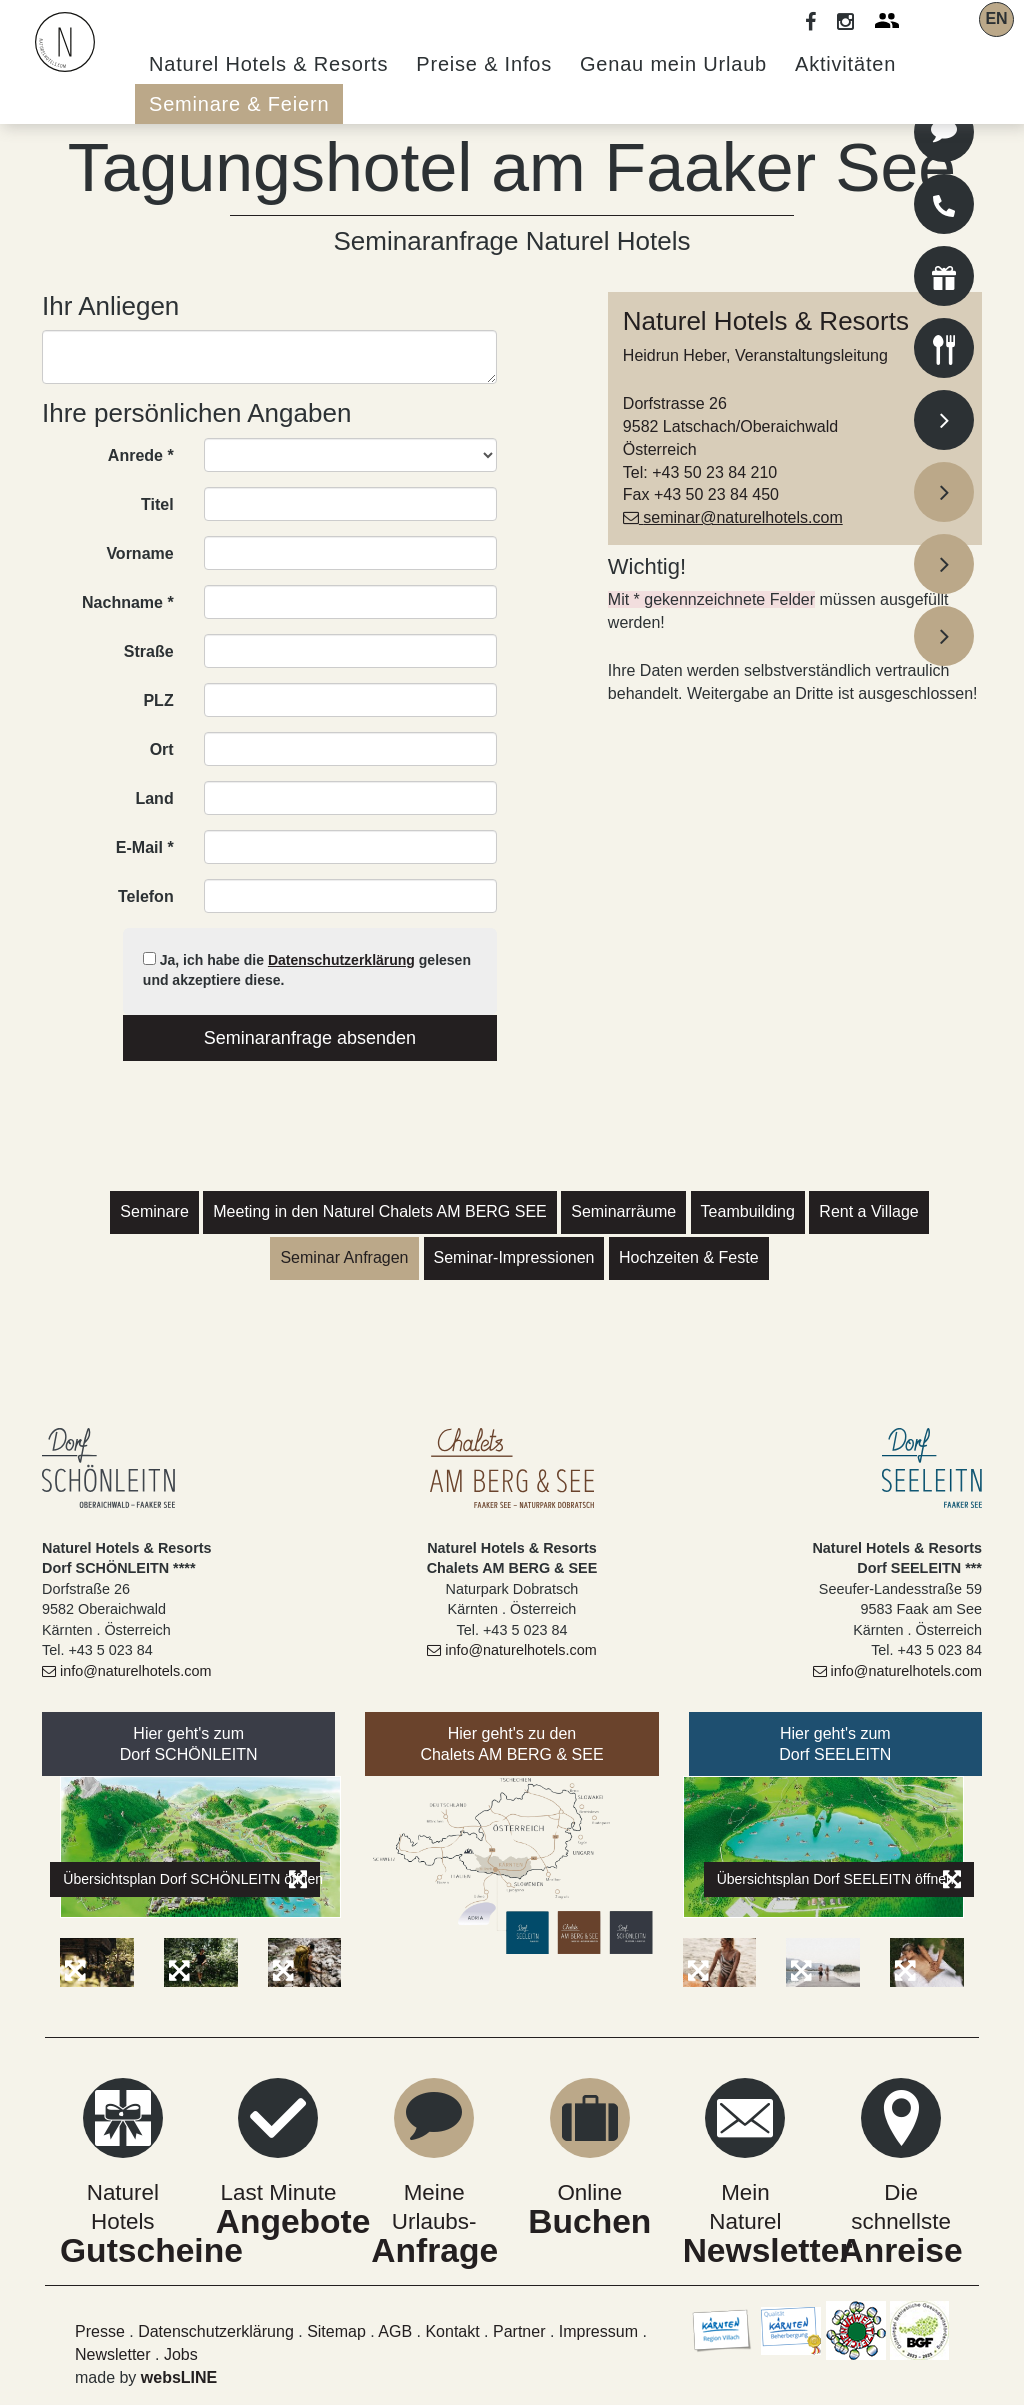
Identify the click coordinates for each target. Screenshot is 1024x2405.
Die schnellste (901, 2192)
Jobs (181, 2354)
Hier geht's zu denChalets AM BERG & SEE (511, 1744)
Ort (162, 749)
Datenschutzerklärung (341, 960)
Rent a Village (868, 1211)
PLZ (158, 700)
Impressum (601, 2331)
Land (154, 798)
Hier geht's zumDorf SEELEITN (835, 1744)
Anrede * (141, 455)
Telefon (146, 896)
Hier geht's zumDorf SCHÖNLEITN (189, 1744)
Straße (149, 651)
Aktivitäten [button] (845, 64)
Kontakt (452, 2331)
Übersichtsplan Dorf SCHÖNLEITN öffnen (191, 1879)
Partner (519, 2331)
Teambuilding (748, 1211)
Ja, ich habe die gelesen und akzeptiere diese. (307, 970)
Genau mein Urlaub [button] (673, 64)
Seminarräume (623, 1211)
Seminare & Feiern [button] (239, 104)
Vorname (139, 553)
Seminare (154, 1211)
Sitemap (336, 2331)
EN (996, 18)
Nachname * (128, 602)
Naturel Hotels (123, 2192)
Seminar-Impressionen (514, 1257)
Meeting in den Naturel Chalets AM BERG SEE (380, 1211)
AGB (397, 2331)
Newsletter (113, 2354)
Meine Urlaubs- (434, 2191)
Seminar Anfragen (344, 1257)
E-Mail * (145, 847)
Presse (100, 2331)
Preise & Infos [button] (484, 64)
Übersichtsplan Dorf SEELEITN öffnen (839, 1879)
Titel (157, 504)
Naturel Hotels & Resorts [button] (268, 64)
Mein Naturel (746, 2192)
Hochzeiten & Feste (689, 1257)
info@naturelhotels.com (126, 1671)
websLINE (179, 2377)
